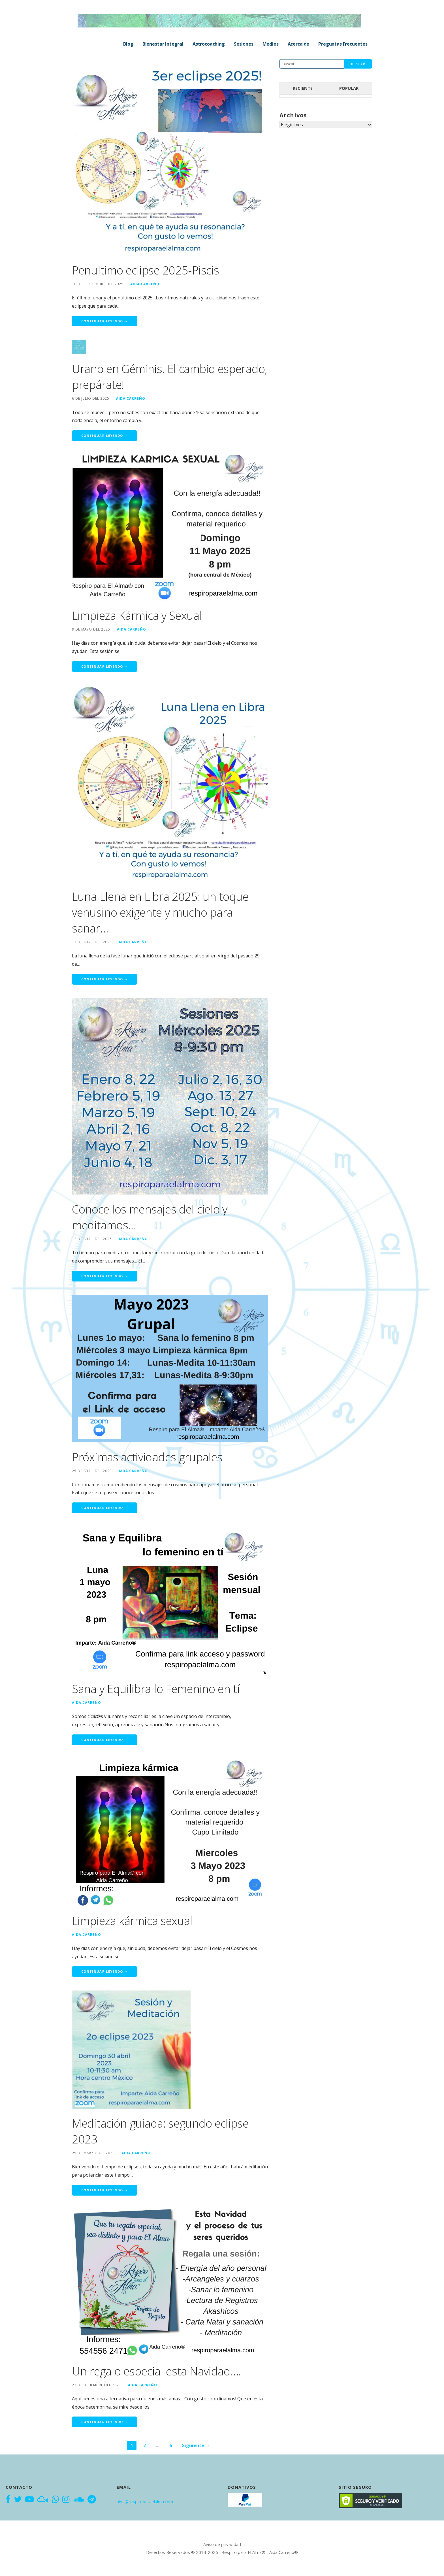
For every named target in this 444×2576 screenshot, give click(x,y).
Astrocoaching (209, 44)
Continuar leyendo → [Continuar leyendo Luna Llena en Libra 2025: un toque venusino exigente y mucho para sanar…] (104, 979)
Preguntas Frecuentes (343, 44)
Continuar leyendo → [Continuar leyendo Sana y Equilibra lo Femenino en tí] (104, 1740)
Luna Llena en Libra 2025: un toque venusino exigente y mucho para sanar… (160, 912)
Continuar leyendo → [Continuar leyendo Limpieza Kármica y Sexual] (104, 666)
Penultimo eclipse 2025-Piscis (145, 270)
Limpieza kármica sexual (132, 1920)
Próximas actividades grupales (147, 1457)
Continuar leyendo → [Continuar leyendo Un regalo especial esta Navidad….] (104, 2422)
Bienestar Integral (162, 44)
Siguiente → (196, 2445)
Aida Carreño (144, 284)
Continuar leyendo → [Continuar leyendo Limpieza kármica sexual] (104, 1971)
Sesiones (243, 44)
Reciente (303, 88)
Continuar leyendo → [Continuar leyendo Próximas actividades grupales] (104, 1508)
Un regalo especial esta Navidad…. (156, 2371)
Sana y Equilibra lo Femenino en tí (156, 1688)
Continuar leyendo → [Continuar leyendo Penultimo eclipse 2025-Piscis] (104, 321)
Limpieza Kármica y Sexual (137, 615)
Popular (348, 88)
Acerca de (298, 44)
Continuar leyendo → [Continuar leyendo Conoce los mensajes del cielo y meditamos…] (104, 1276)
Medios (270, 44)
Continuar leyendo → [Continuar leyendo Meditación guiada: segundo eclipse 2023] (104, 2190)
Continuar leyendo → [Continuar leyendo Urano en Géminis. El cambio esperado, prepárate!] (104, 435)
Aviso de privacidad (222, 2544)
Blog (128, 44)
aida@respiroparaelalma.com (145, 2501)
